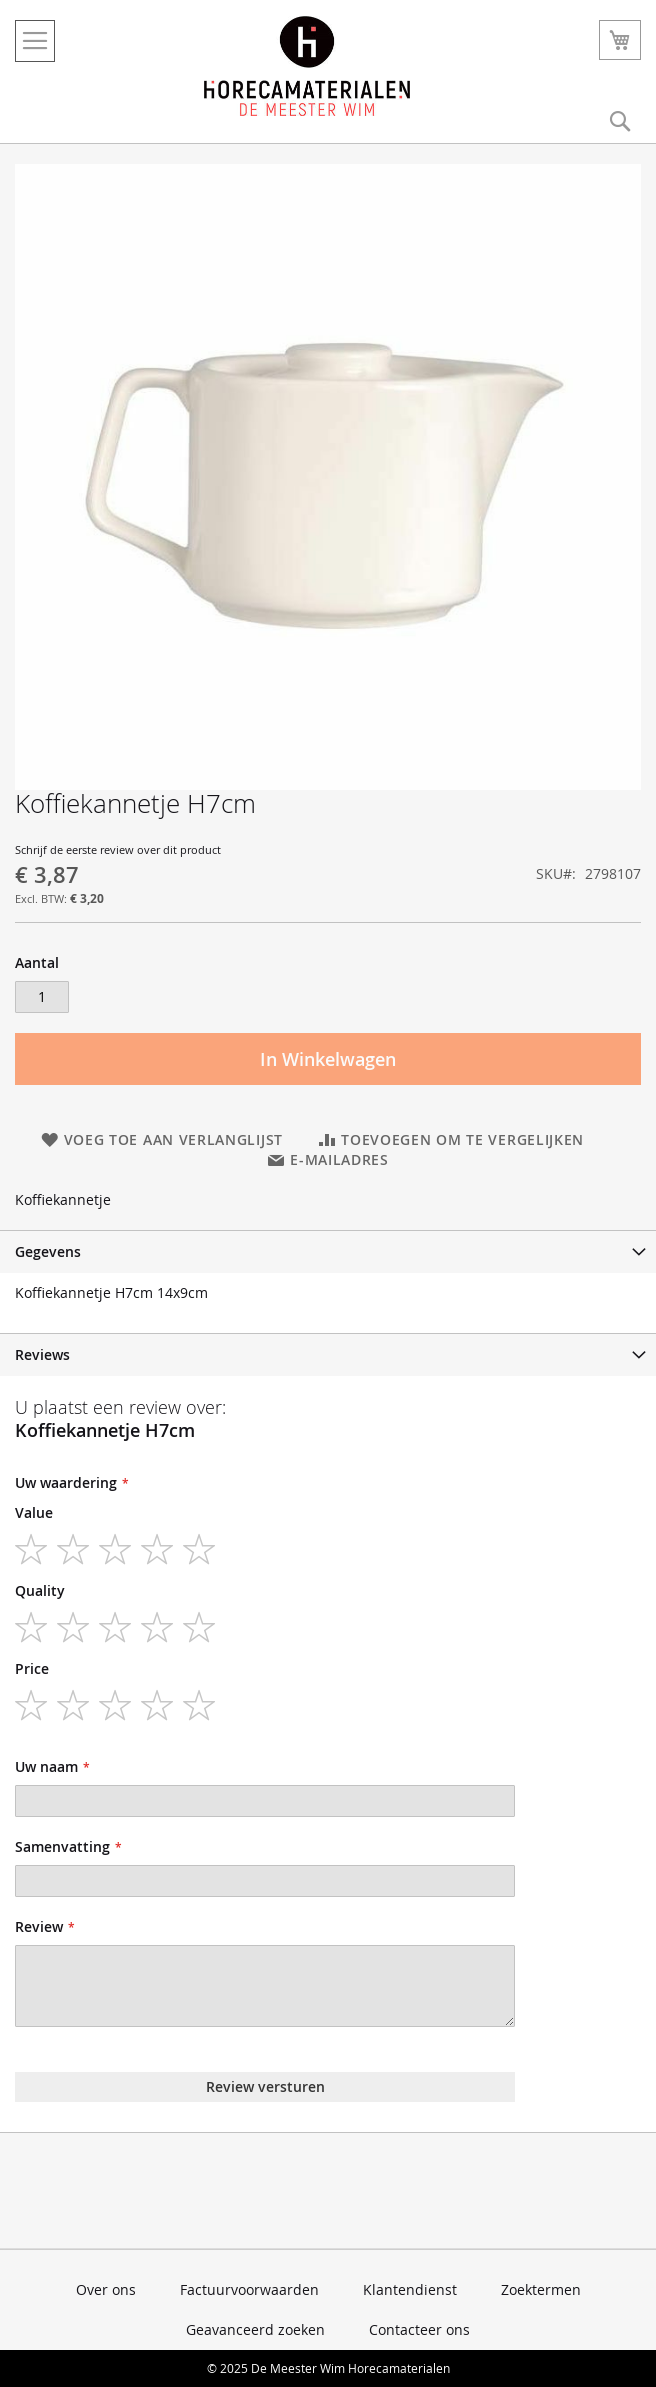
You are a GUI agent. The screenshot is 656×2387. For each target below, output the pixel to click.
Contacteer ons (419, 2329)
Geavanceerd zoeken (255, 2329)
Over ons (106, 2289)
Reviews (42, 1354)
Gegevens (48, 1251)
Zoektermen (541, 2289)
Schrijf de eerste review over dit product (118, 849)
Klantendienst (410, 2289)
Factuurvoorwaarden (249, 2289)
